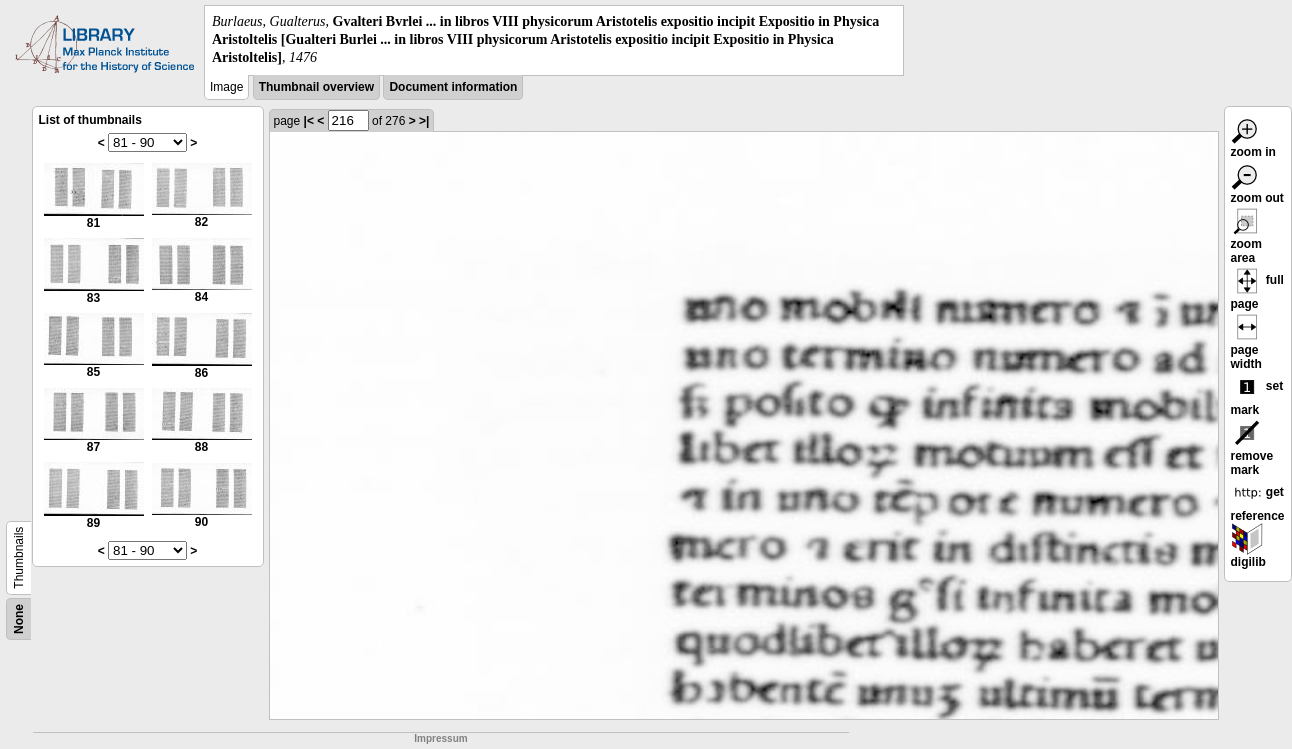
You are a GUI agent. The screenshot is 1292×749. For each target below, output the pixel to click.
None (19, 619)
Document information (453, 87)
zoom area (1247, 239)
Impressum (440, 738)
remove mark (1252, 451)
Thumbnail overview (316, 87)
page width (1247, 345)
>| (424, 121)
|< (309, 121)
